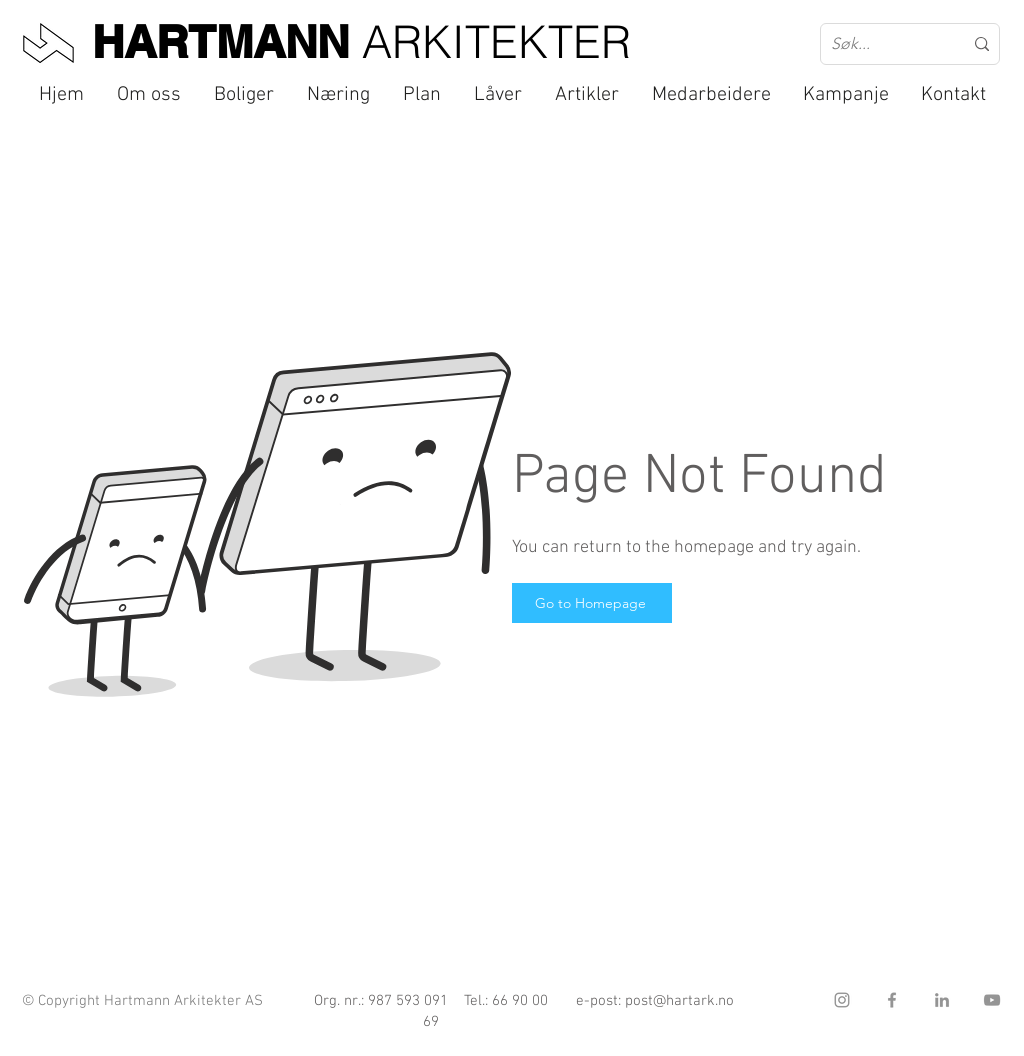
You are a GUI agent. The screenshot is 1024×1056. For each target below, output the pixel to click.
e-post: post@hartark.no (655, 1001)
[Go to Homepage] (592, 603)
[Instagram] (842, 1000)
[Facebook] (892, 1000)
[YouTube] (992, 1000)
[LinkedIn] (942, 1000)
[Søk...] (882, 44)
